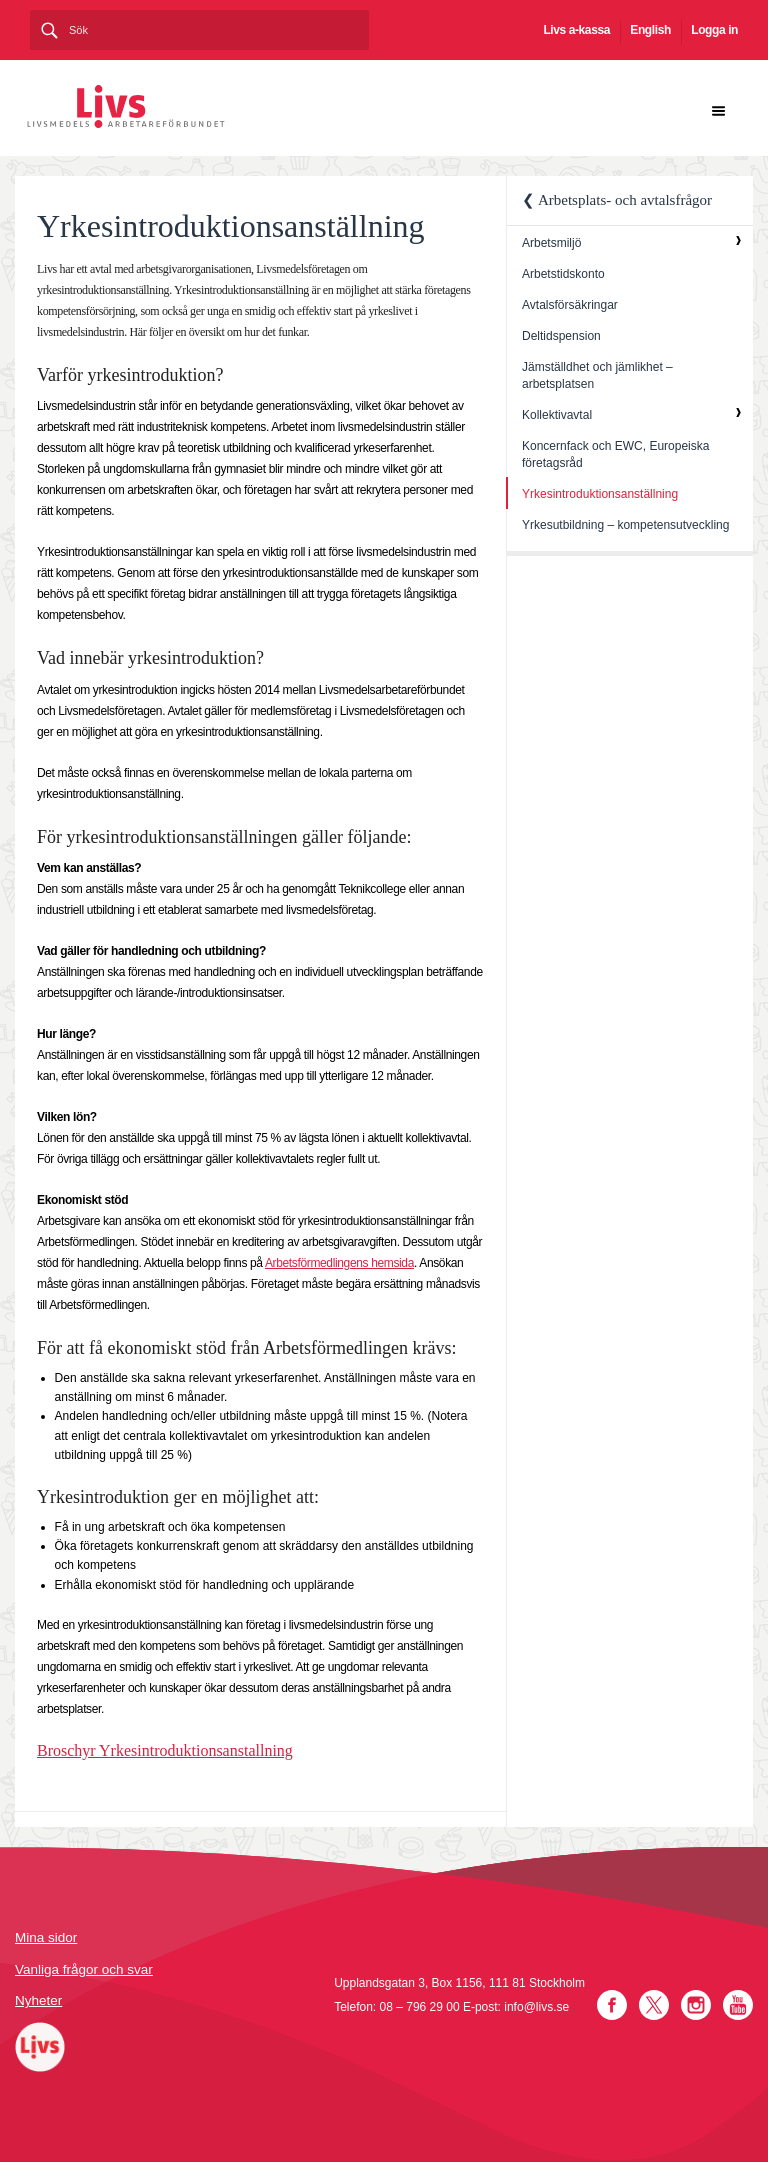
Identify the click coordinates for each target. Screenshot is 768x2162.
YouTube (738, 2005)
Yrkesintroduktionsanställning (600, 494)
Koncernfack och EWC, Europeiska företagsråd (615, 454)
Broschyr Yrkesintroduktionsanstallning (165, 1750)
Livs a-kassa (576, 30)
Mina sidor (46, 1937)
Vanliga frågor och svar (84, 1969)
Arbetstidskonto (563, 274)
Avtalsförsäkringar (570, 305)
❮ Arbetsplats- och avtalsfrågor (617, 200)
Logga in (714, 30)
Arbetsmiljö (551, 243)
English (650, 30)
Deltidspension (561, 336)
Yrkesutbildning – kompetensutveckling (625, 525)
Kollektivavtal (557, 415)
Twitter (654, 2005)
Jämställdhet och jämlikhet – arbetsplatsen (597, 375)
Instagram (696, 2005)
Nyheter (38, 2000)
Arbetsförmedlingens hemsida (339, 1263)
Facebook (612, 2005)
